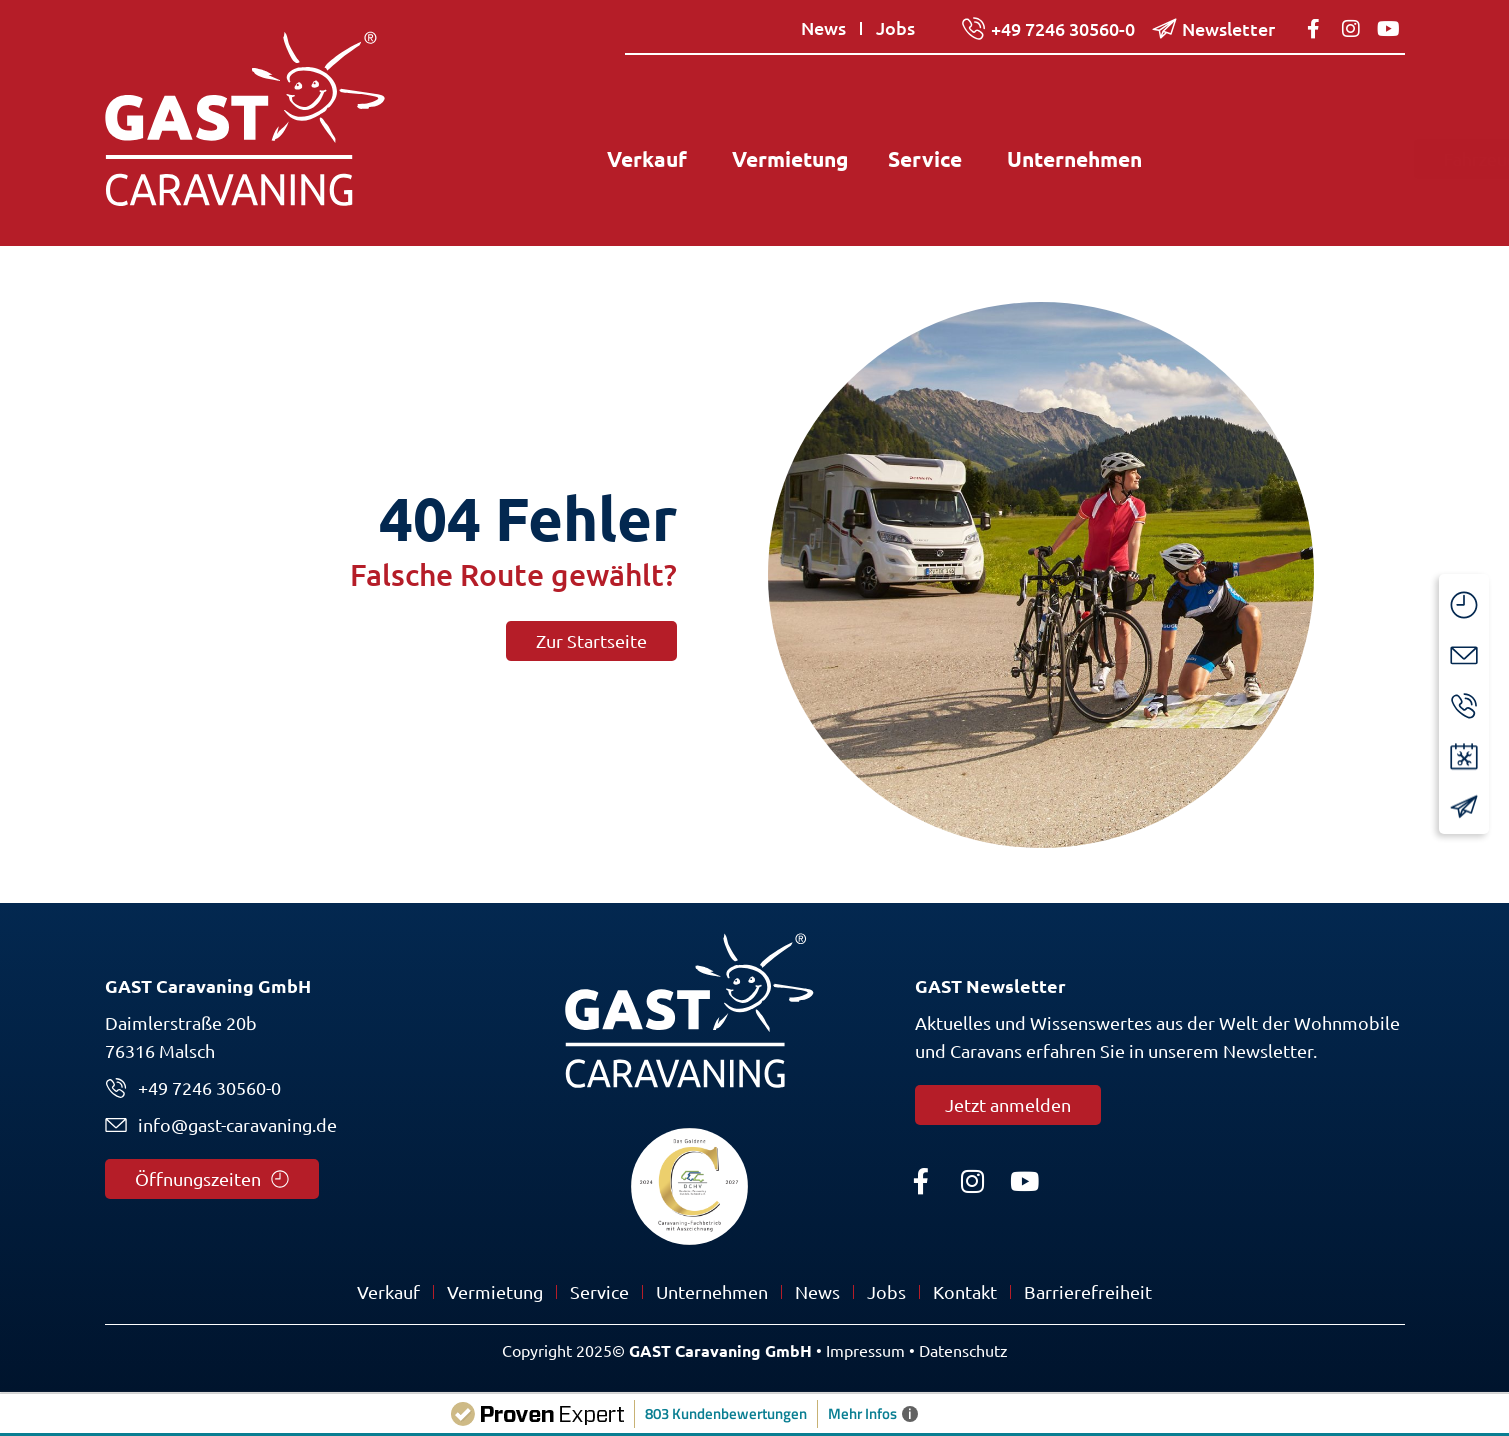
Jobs (886, 1292)
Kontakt (965, 1292)
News (817, 1292)
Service (599, 1292)
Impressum (865, 1351)
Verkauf (388, 1292)
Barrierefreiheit (1088, 1292)
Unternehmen (712, 1292)
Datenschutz (963, 1351)
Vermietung (495, 1292)
